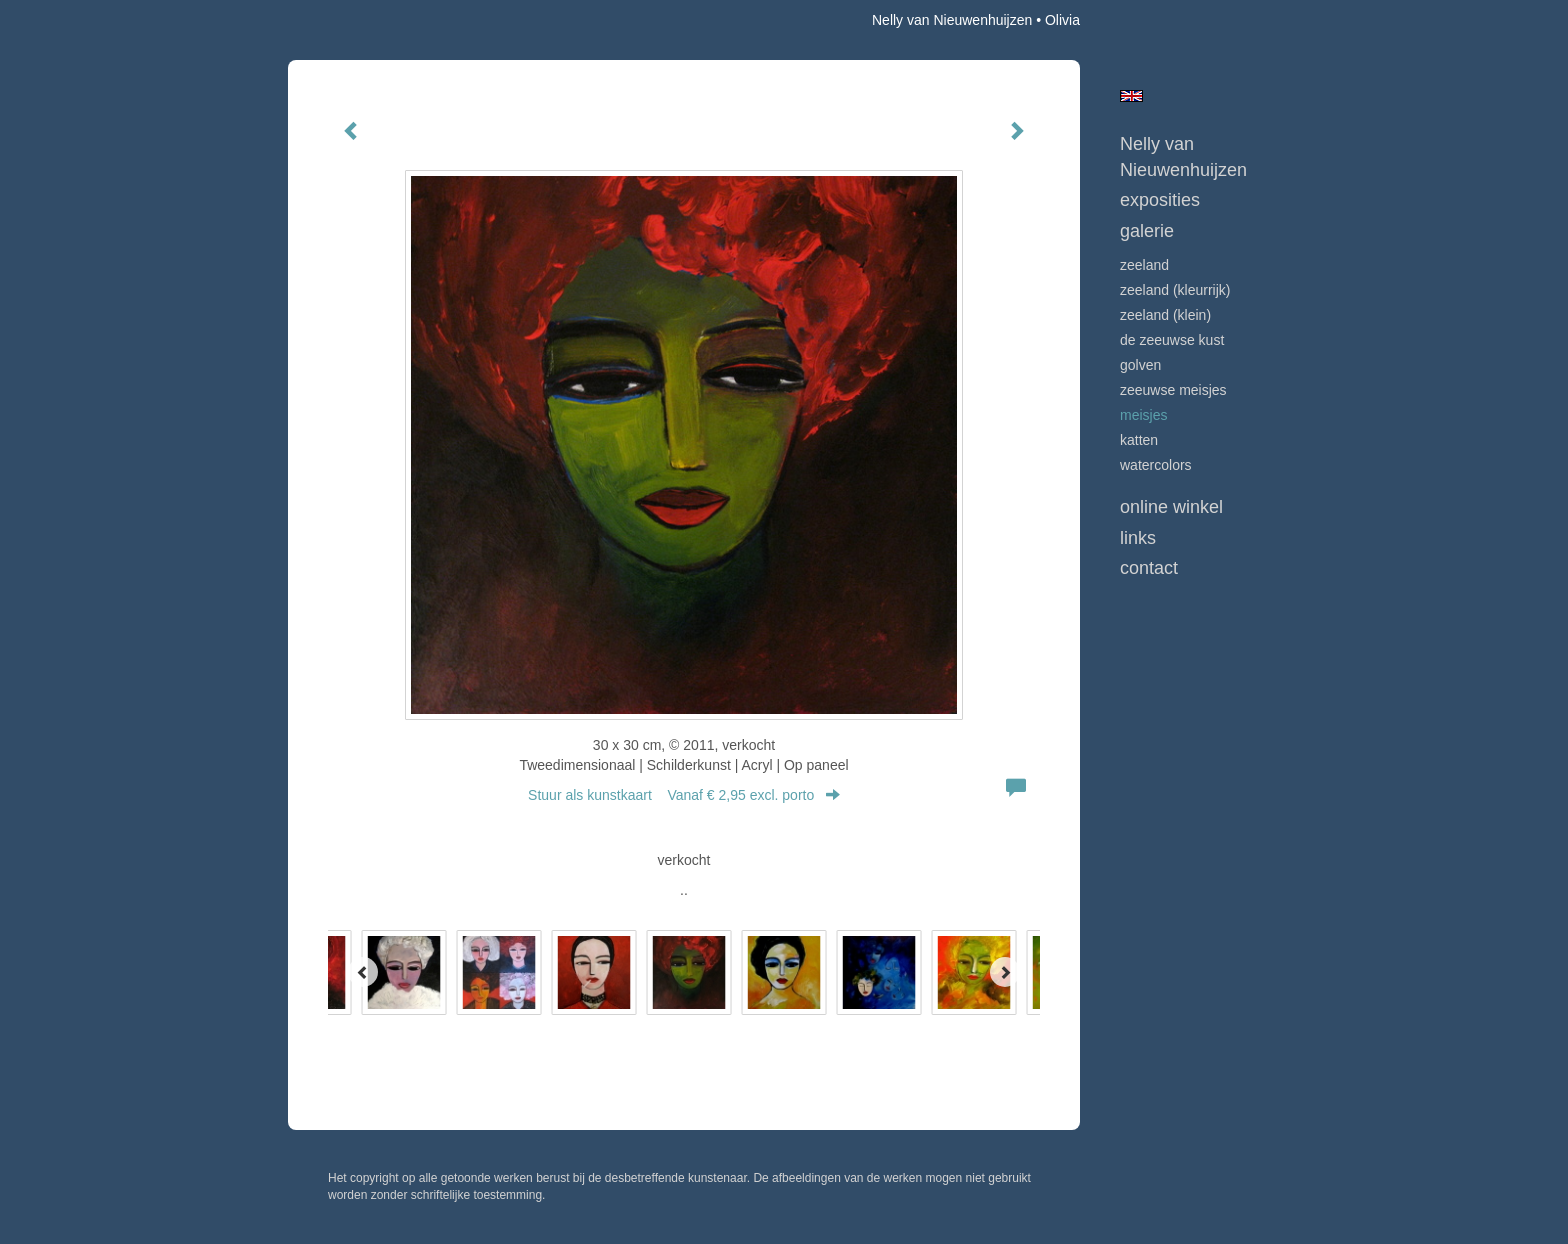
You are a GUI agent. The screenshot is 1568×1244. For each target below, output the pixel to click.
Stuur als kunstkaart (684, 795)
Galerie (1147, 231)
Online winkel (1171, 507)
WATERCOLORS (1156, 465)
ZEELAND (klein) (1165, 315)
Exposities (1160, 200)
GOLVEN (1140, 365)
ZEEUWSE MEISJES (1173, 390)
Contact (1149, 568)
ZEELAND (1144, 265)
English (1131, 96)
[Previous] (363, 972)
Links (1138, 538)
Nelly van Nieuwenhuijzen (952, 20)
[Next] (1005, 972)
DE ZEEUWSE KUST (1172, 340)
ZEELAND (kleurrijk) (1175, 290)
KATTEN (1139, 440)
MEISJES (1143, 415)
